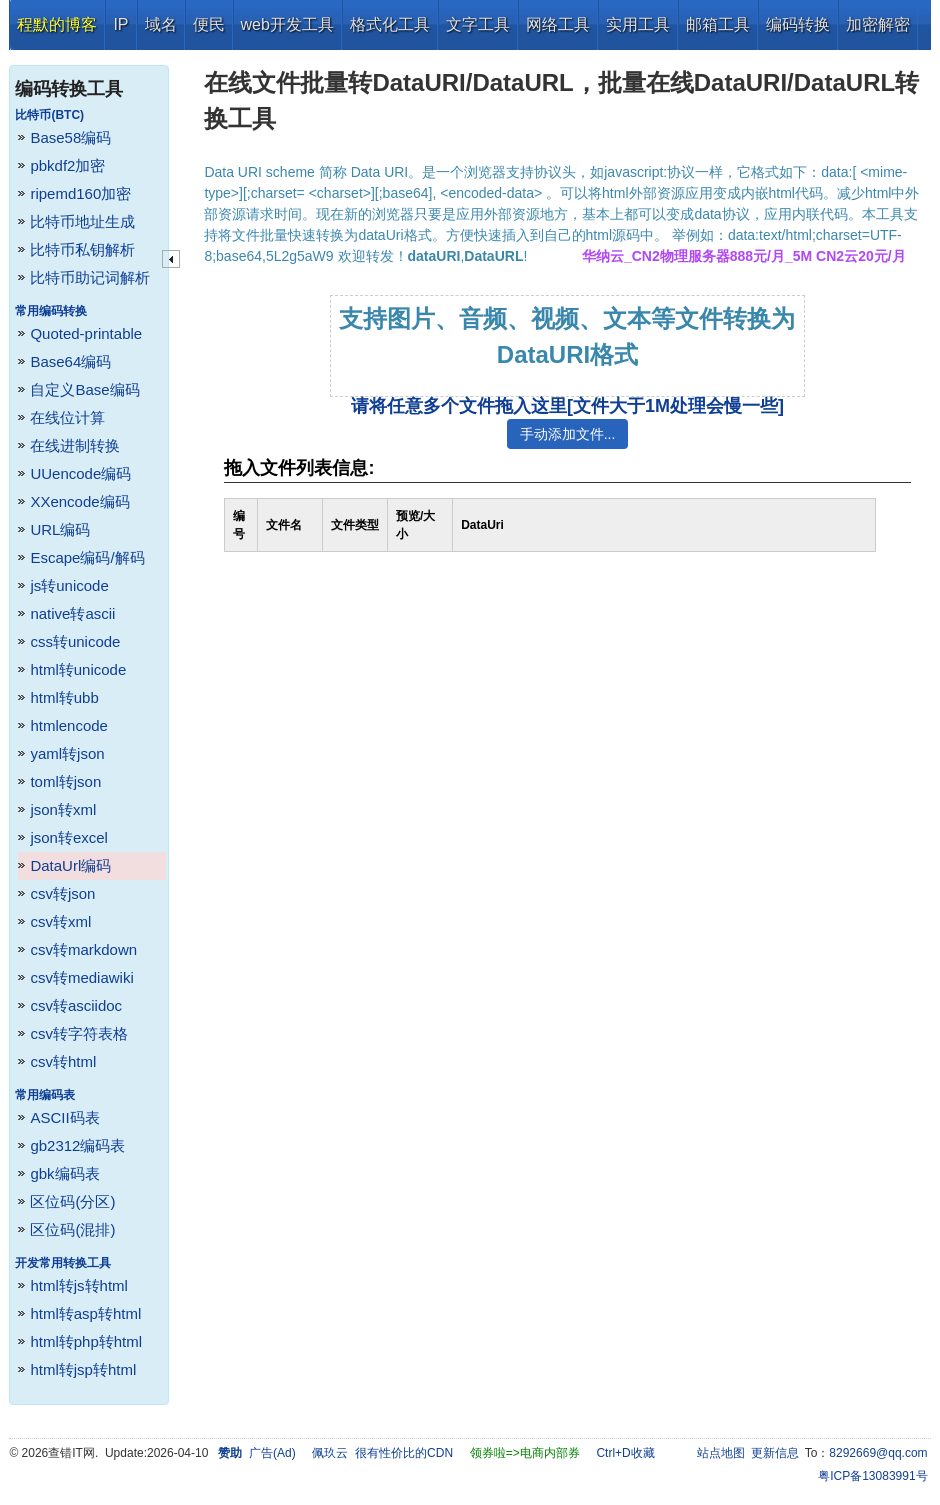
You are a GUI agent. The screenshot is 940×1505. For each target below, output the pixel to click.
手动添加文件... (568, 434)
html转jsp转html (83, 1369)
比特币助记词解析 (90, 277)
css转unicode (75, 641)
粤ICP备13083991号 (872, 1476)
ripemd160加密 (80, 193)
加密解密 (878, 24)
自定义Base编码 (84, 389)
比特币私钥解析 (82, 249)
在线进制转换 (75, 445)
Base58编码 (70, 137)
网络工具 (558, 24)
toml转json (65, 781)
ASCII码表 (64, 1117)
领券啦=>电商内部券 (525, 1453)
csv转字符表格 (79, 1033)
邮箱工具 (718, 24)
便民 (209, 24)
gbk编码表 (64, 1173)
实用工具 (638, 24)
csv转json (62, 893)
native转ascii (72, 613)
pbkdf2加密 (67, 165)
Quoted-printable (86, 333)
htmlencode (69, 725)
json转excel (69, 837)
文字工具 (478, 24)
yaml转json (67, 753)
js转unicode (69, 585)
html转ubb (64, 697)
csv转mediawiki (81, 977)
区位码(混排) (72, 1229)
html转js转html (79, 1285)
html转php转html (86, 1341)
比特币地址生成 (82, 221)
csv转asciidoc (76, 1005)
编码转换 (798, 24)
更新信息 (775, 1453)
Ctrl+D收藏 (625, 1453)
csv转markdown (83, 949)
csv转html (63, 1061)
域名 (161, 24)
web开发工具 (287, 24)
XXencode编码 (79, 501)
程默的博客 (57, 24)
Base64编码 (70, 361)
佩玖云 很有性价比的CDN (382, 1453)
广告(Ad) (272, 1453)
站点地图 (721, 1453)
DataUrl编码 (70, 865)
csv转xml (60, 921)
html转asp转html (85, 1313)
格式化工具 (390, 24)
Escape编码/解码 (87, 557)
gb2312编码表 (77, 1145)
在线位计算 (67, 417)
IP (120, 24)
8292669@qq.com (878, 1453)
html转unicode (78, 669)
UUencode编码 (80, 473)
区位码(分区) (72, 1201)
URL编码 (60, 529)
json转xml (63, 809)
